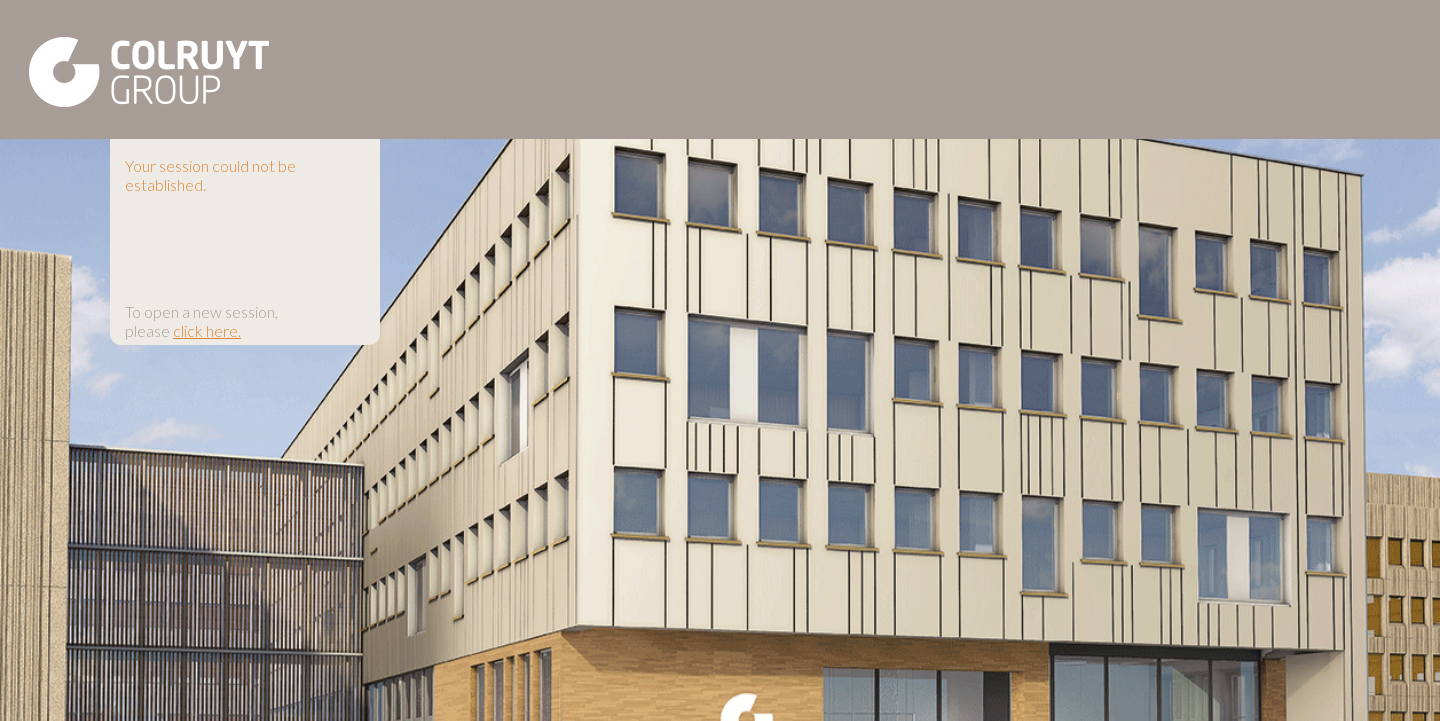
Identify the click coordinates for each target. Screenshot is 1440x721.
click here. (207, 330)
